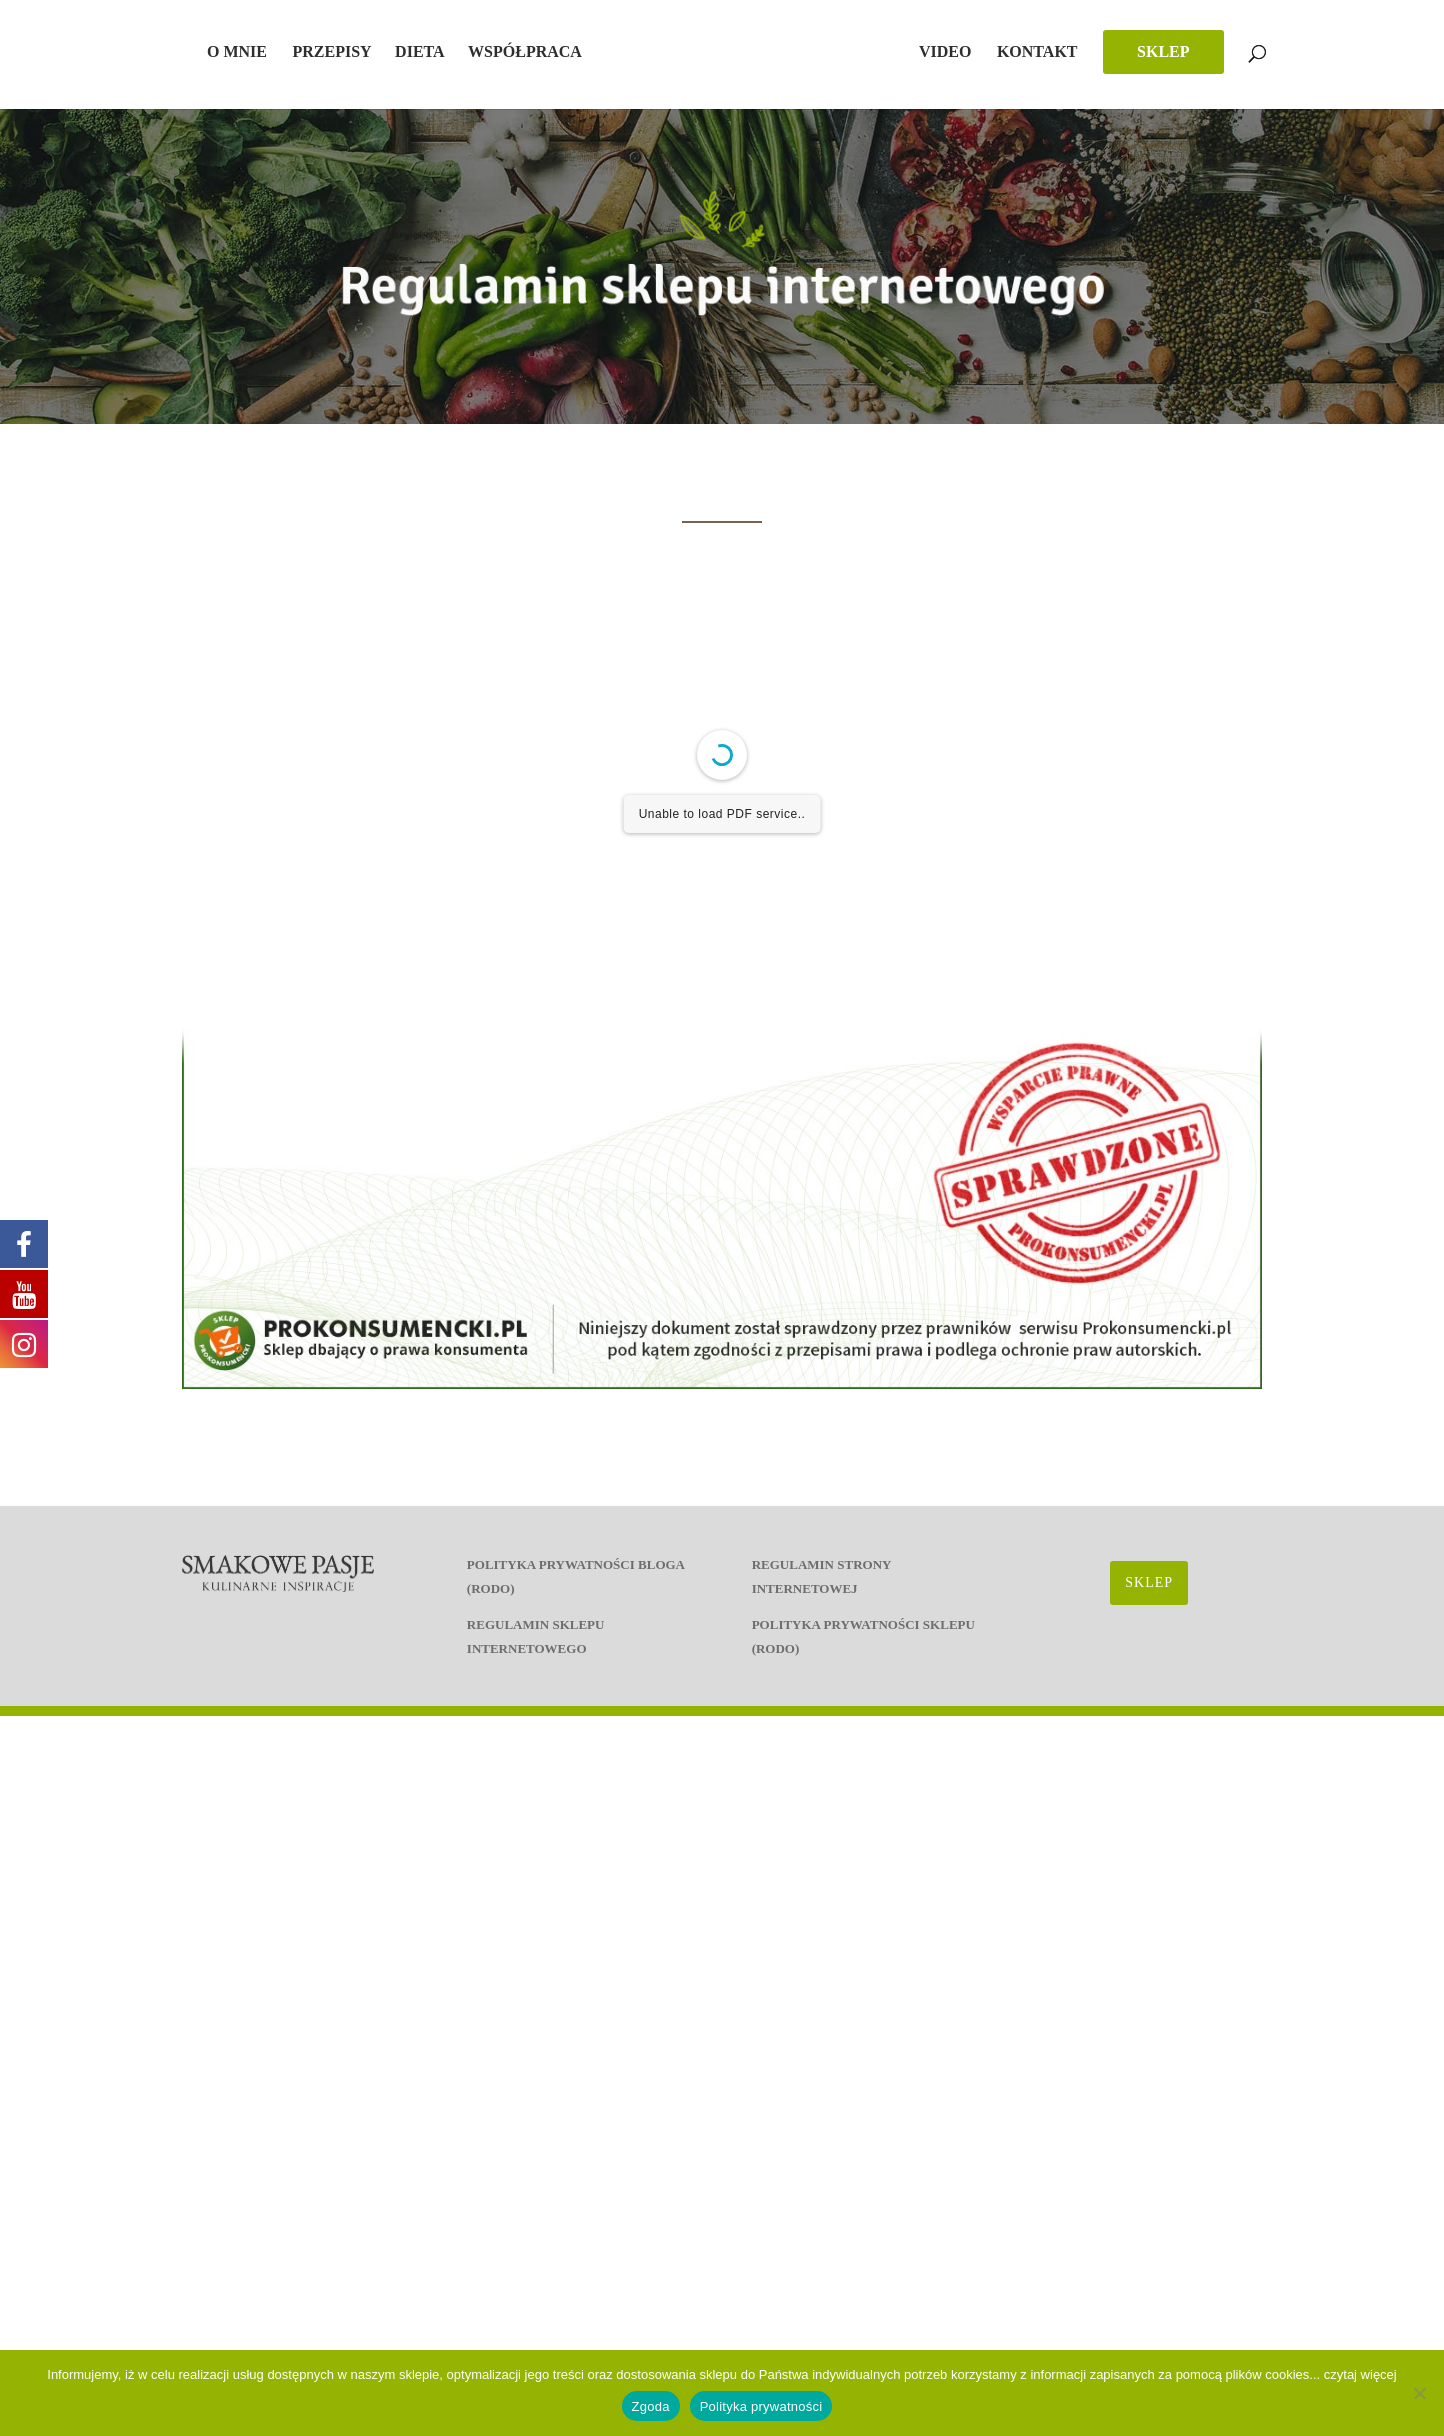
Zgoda (651, 2406)
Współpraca (525, 52)
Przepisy (331, 52)
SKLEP (1163, 51)
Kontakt (1037, 52)
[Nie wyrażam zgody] (1419, 2393)
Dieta (420, 52)
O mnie (237, 52)
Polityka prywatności (761, 2406)
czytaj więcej (1360, 2374)
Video (945, 52)
